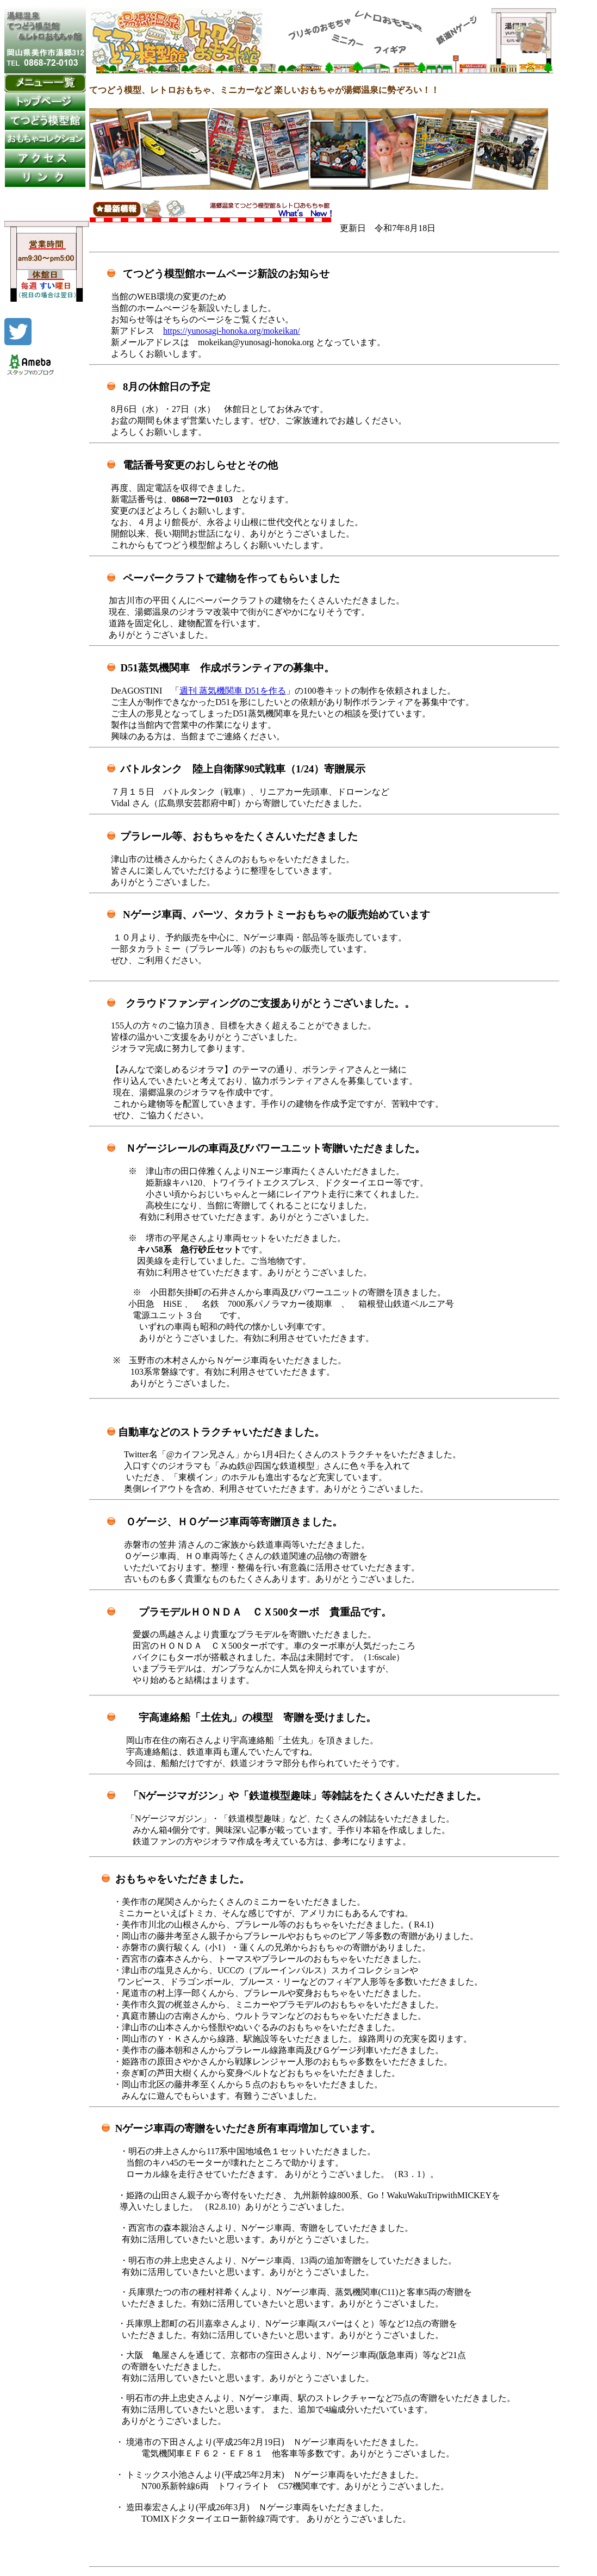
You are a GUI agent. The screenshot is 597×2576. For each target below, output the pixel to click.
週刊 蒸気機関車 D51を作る (232, 690)
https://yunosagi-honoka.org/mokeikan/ (231, 330)
